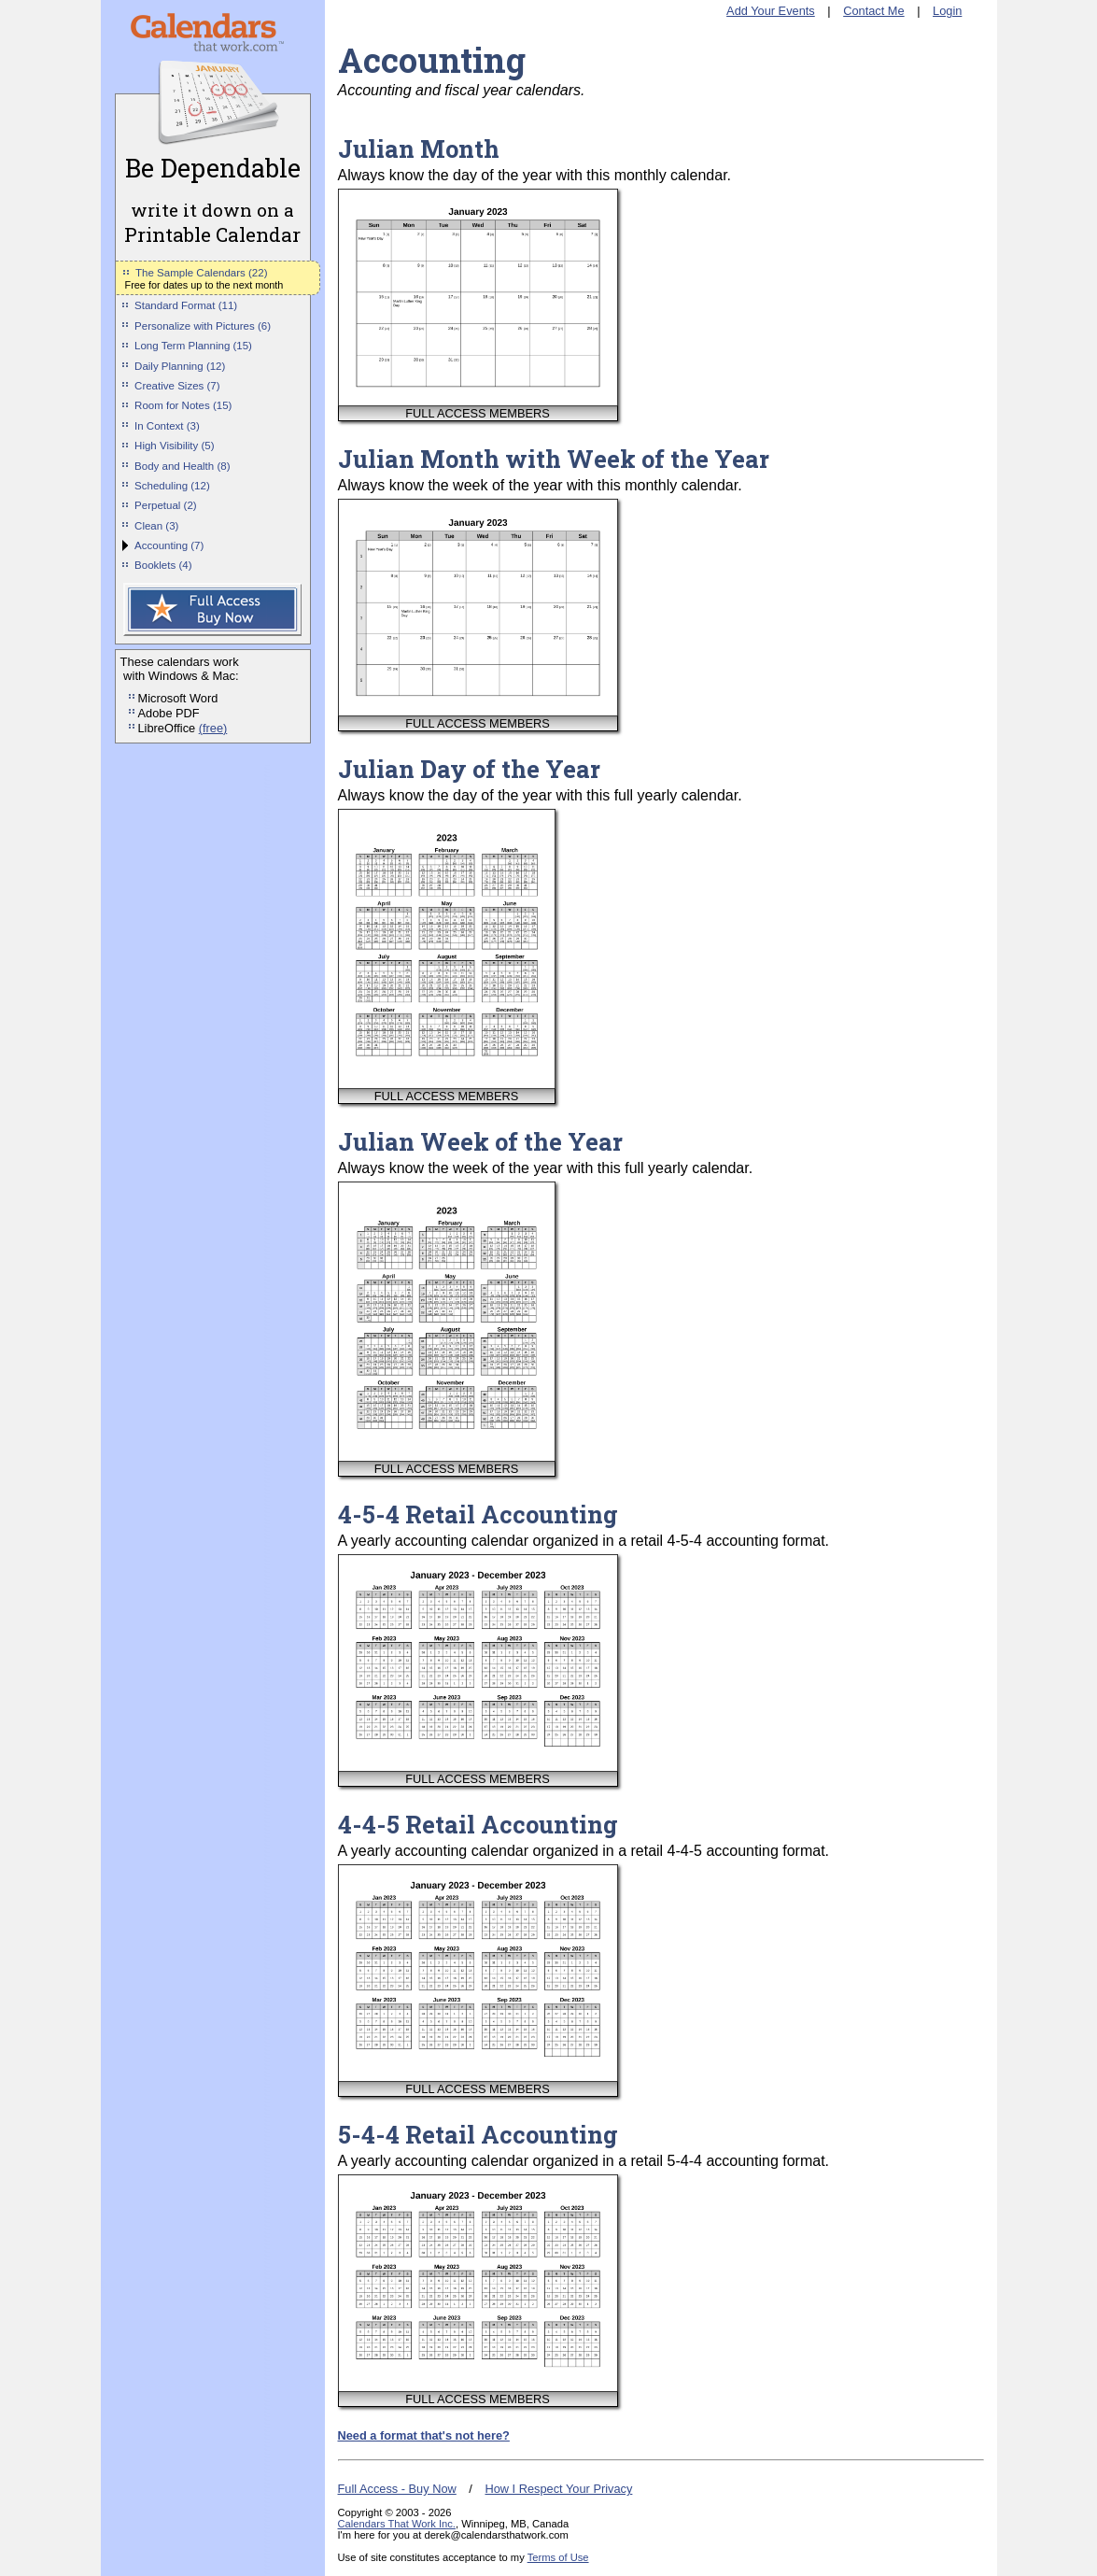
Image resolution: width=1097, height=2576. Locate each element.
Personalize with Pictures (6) (202, 326)
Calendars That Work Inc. (397, 2523)
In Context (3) (167, 426)
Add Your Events (770, 11)
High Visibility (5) (174, 445)
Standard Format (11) (185, 305)
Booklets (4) (162, 565)
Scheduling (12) (172, 485)
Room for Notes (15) (183, 405)
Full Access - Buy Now (397, 2489)
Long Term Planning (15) (193, 345)
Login (947, 11)
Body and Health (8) (182, 466)
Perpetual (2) (165, 505)
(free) (213, 728)
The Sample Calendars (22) (201, 272)
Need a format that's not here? (424, 2435)
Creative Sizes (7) (177, 385)
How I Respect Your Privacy (558, 2489)
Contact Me (873, 11)
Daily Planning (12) (179, 366)
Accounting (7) (169, 545)
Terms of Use (558, 2557)
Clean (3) (156, 525)
